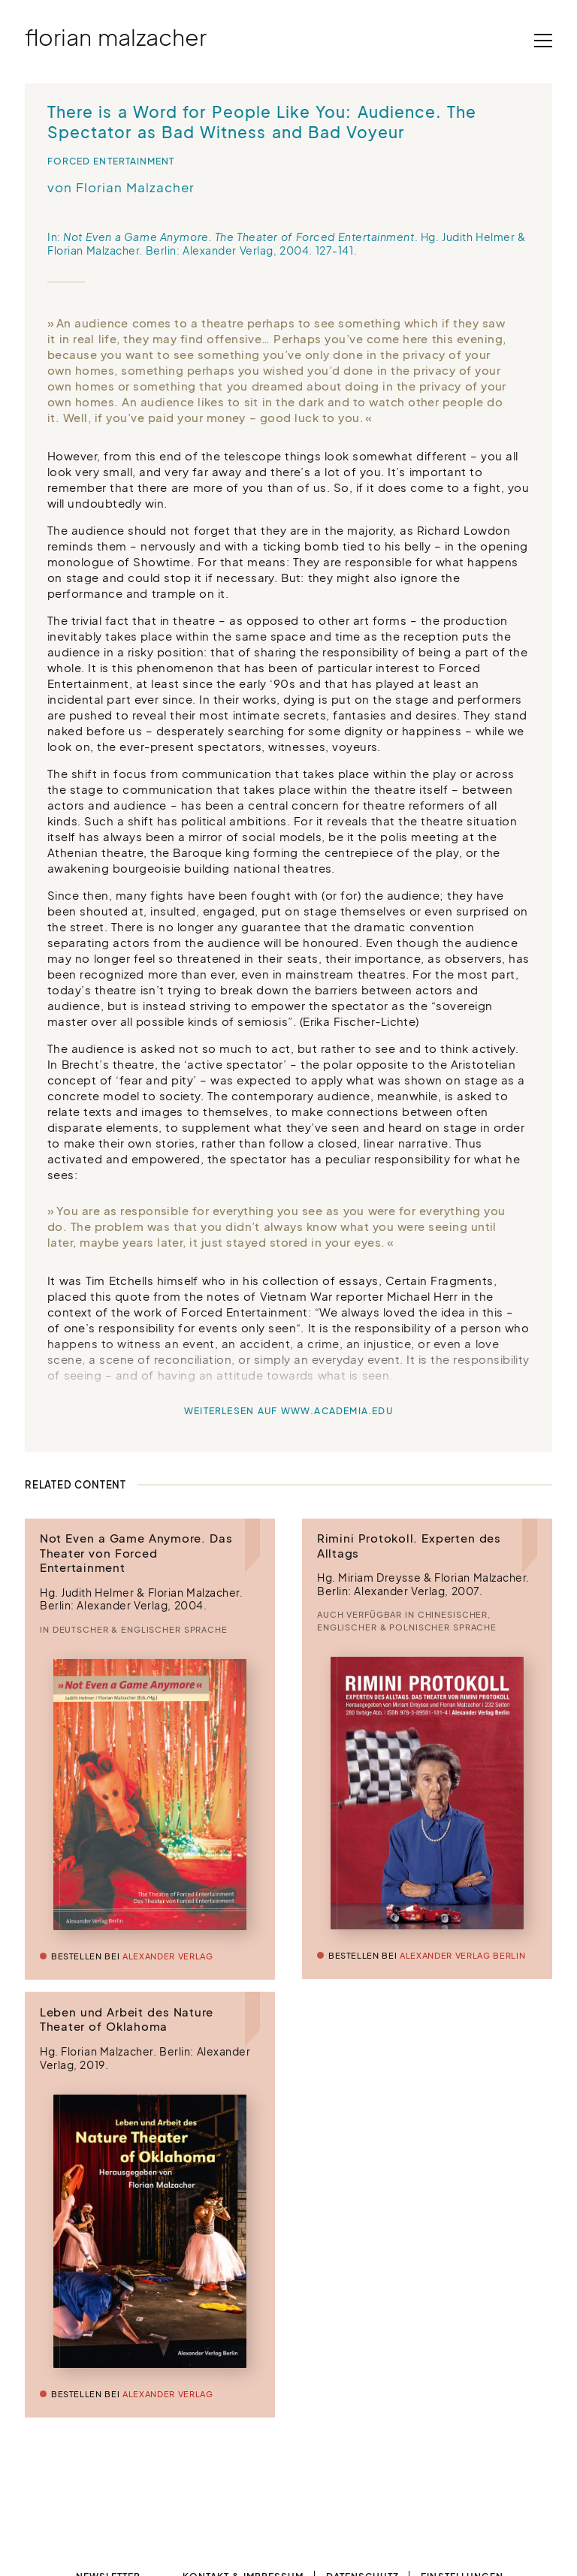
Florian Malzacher (116, 37)
